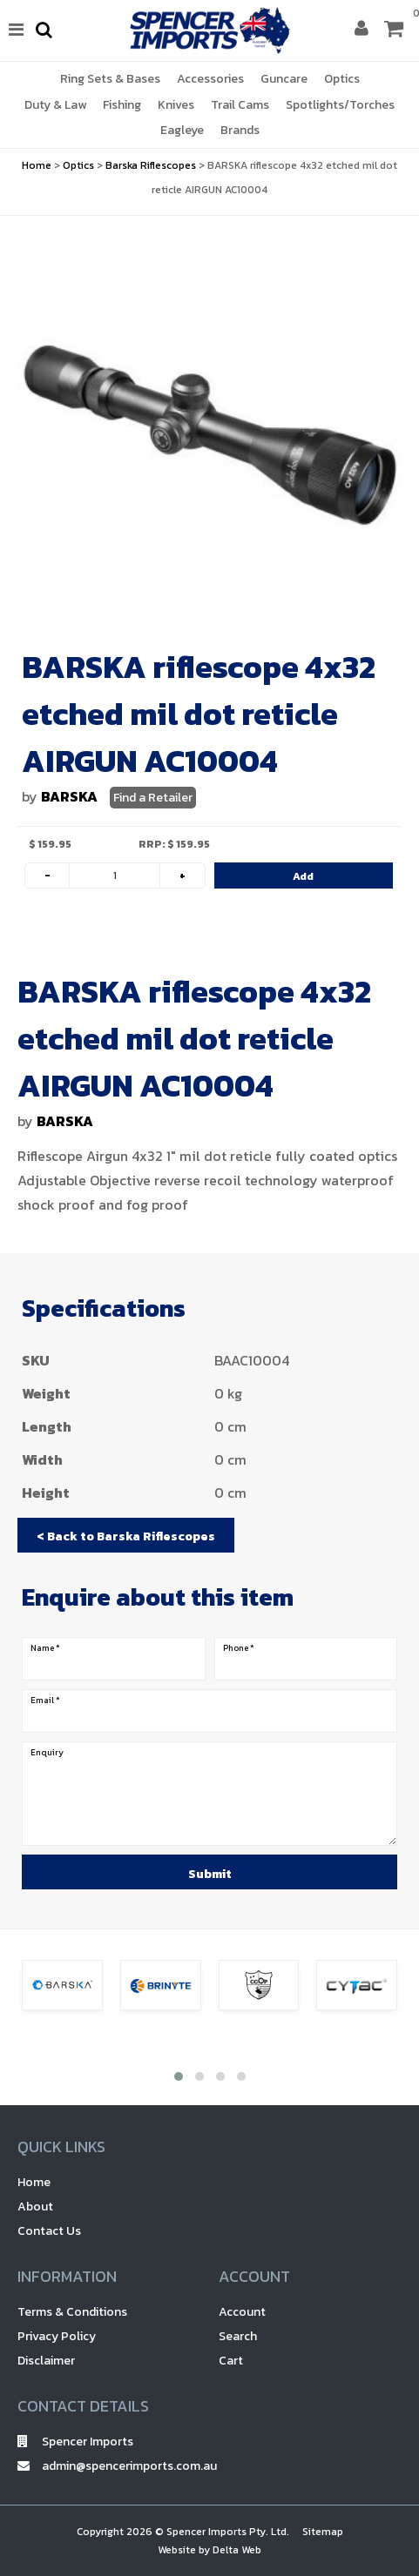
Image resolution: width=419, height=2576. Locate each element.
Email (45, 1700)
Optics (78, 165)
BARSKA (69, 796)
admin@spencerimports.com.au (109, 2466)
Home (36, 165)
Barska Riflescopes (150, 165)
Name (45, 1648)
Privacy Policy (56, 2336)
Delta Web (237, 2550)
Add (303, 876)
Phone (238, 1648)
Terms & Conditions (72, 2312)
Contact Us (49, 2231)
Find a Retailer (153, 797)
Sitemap (322, 2531)
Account (242, 2312)
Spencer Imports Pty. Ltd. (227, 2531)
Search (238, 2336)
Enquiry (47, 1752)
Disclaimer (46, 2360)
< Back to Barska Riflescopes (126, 1536)
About (35, 2206)
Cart (231, 2360)
